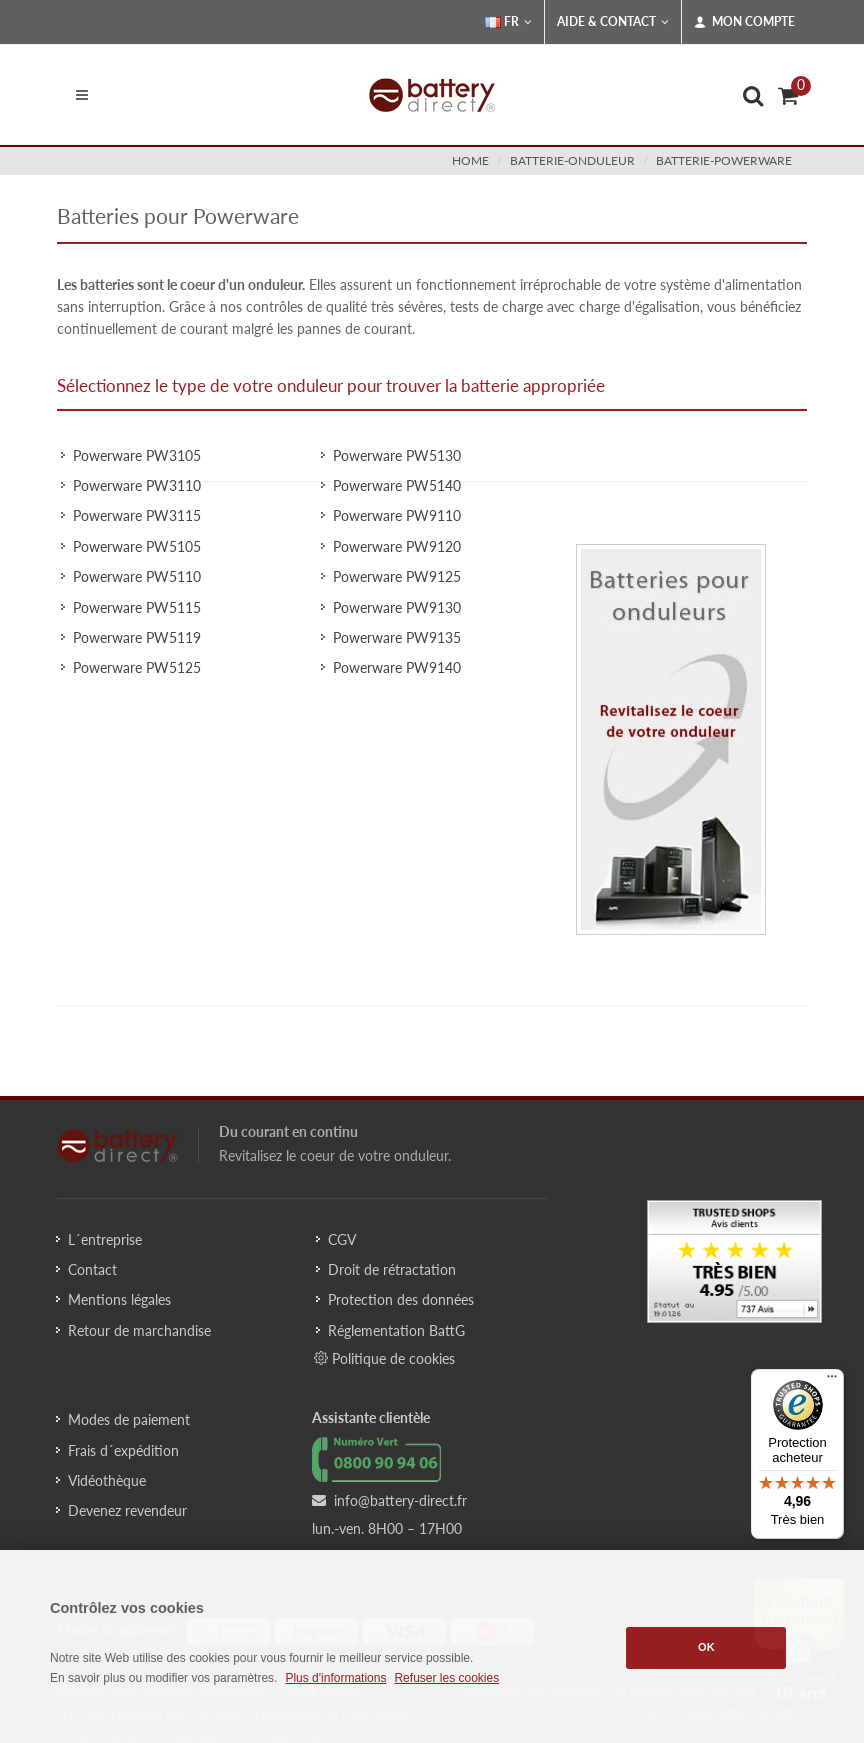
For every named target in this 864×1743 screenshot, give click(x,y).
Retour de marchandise (139, 1330)
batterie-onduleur (572, 160)
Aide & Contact (613, 22)
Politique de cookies (384, 1358)
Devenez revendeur (127, 1510)
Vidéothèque (107, 1480)
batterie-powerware (724, 160)
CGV (342, 1239)
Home (470, 160)
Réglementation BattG (396, 1330)
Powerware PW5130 (397, 455)
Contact (92, 1269)
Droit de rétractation (392, 1269)
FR (508, 22)
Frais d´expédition (123, 1450)
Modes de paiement (129, 1419)
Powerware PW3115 (137, 515)
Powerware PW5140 (397, 485)
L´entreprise (105, 1239)
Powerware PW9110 (397, 515)
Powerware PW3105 (137, 455)
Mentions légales (119, 1299)
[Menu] (832, 1381)
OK (706, 1647)
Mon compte (744, 22)
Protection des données (401, 1299)
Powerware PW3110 (137, 485)
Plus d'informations (335, 1678)
